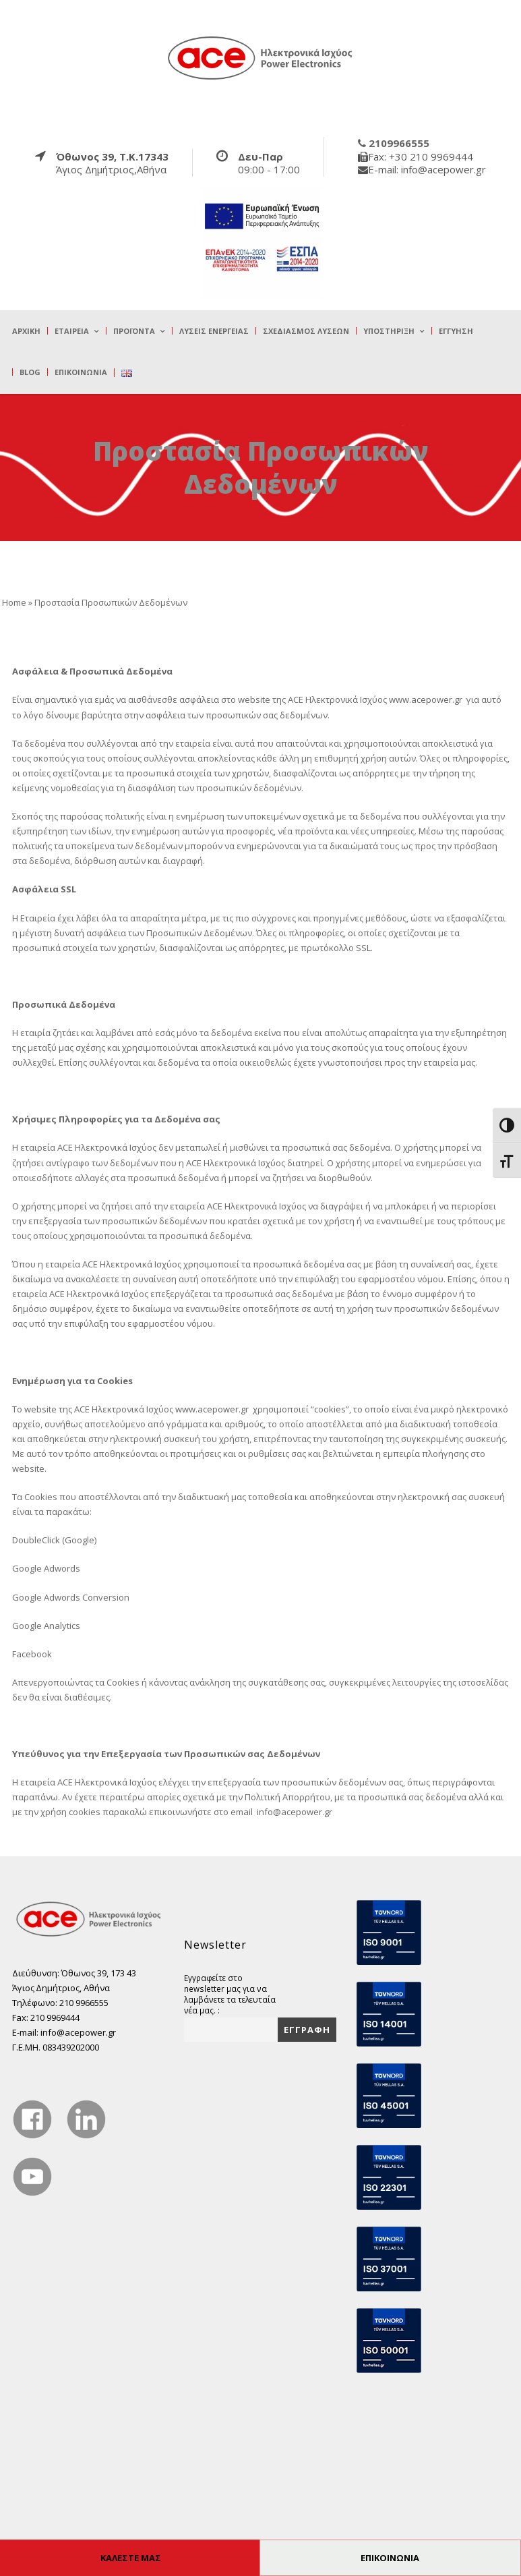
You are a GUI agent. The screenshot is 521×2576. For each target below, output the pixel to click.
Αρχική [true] (26, 331)
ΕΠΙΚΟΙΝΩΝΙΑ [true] (390, 2558)
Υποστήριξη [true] (389, 331)
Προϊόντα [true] (134, 331)
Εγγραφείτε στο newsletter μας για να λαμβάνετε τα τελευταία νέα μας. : (230, 1993)
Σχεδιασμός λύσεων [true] (306, 331)
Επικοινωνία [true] (81, 372)
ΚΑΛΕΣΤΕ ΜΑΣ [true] (130, 2558)
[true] (261, 57)
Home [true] (14, 602)
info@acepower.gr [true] (294, 1812)
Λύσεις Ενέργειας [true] (214, 331)
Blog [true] (30, 372)
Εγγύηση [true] (456, 331)
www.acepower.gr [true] (425, 699)
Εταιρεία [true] (72, 331)
